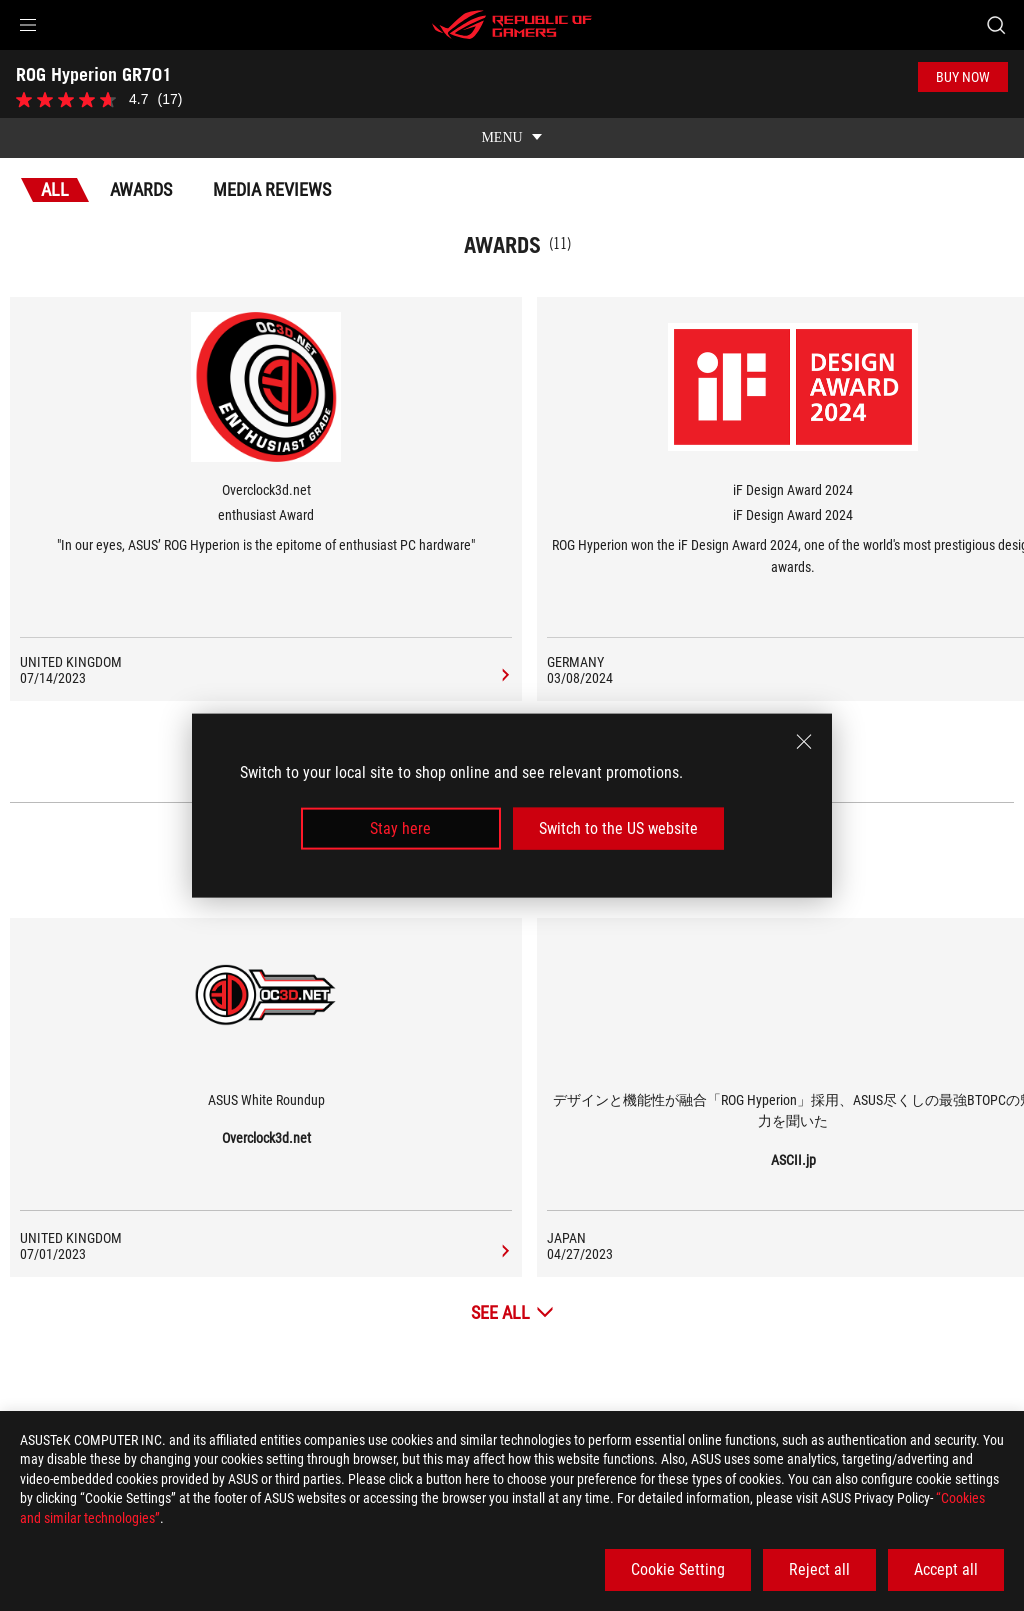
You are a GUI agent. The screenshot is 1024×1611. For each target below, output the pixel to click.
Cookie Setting (678, 1569)
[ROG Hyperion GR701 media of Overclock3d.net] (502, 1238)
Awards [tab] (141, 175)
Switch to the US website (618, 828)
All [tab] (55, 175)
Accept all (946, 1569)
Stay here (400, 828)
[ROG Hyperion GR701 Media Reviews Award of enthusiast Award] (502, 662)
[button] (28, 25)
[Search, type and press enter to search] (996, 25)
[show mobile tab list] (512, 124)
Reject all (819, 1569)
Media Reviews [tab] (272, 175)
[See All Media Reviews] (512, 1298)
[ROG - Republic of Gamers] (512, 25)
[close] (804, 741)
